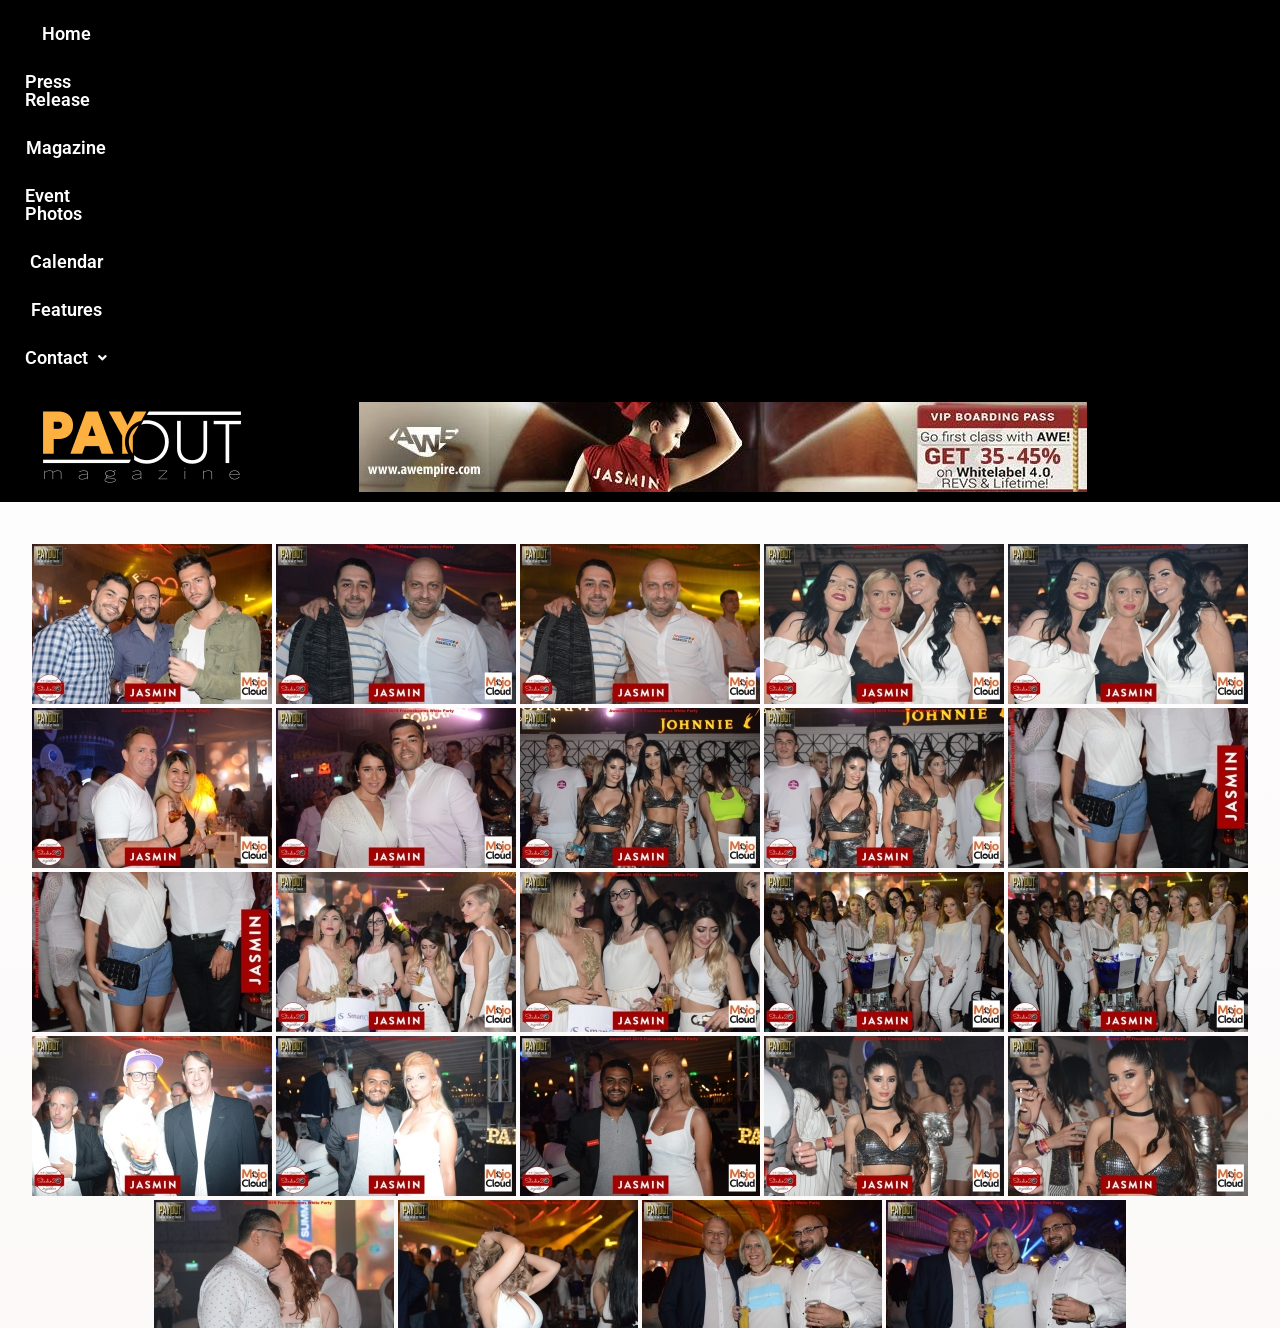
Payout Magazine (407, 1269)
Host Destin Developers (1075, 1269)
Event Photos (649, 33)
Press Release (398, 33)
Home (286, 33)
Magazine (526, 33)
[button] (977, 34)
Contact (977, 33)
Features (870, 33)
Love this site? (334, 1169)
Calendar (768, 33)
